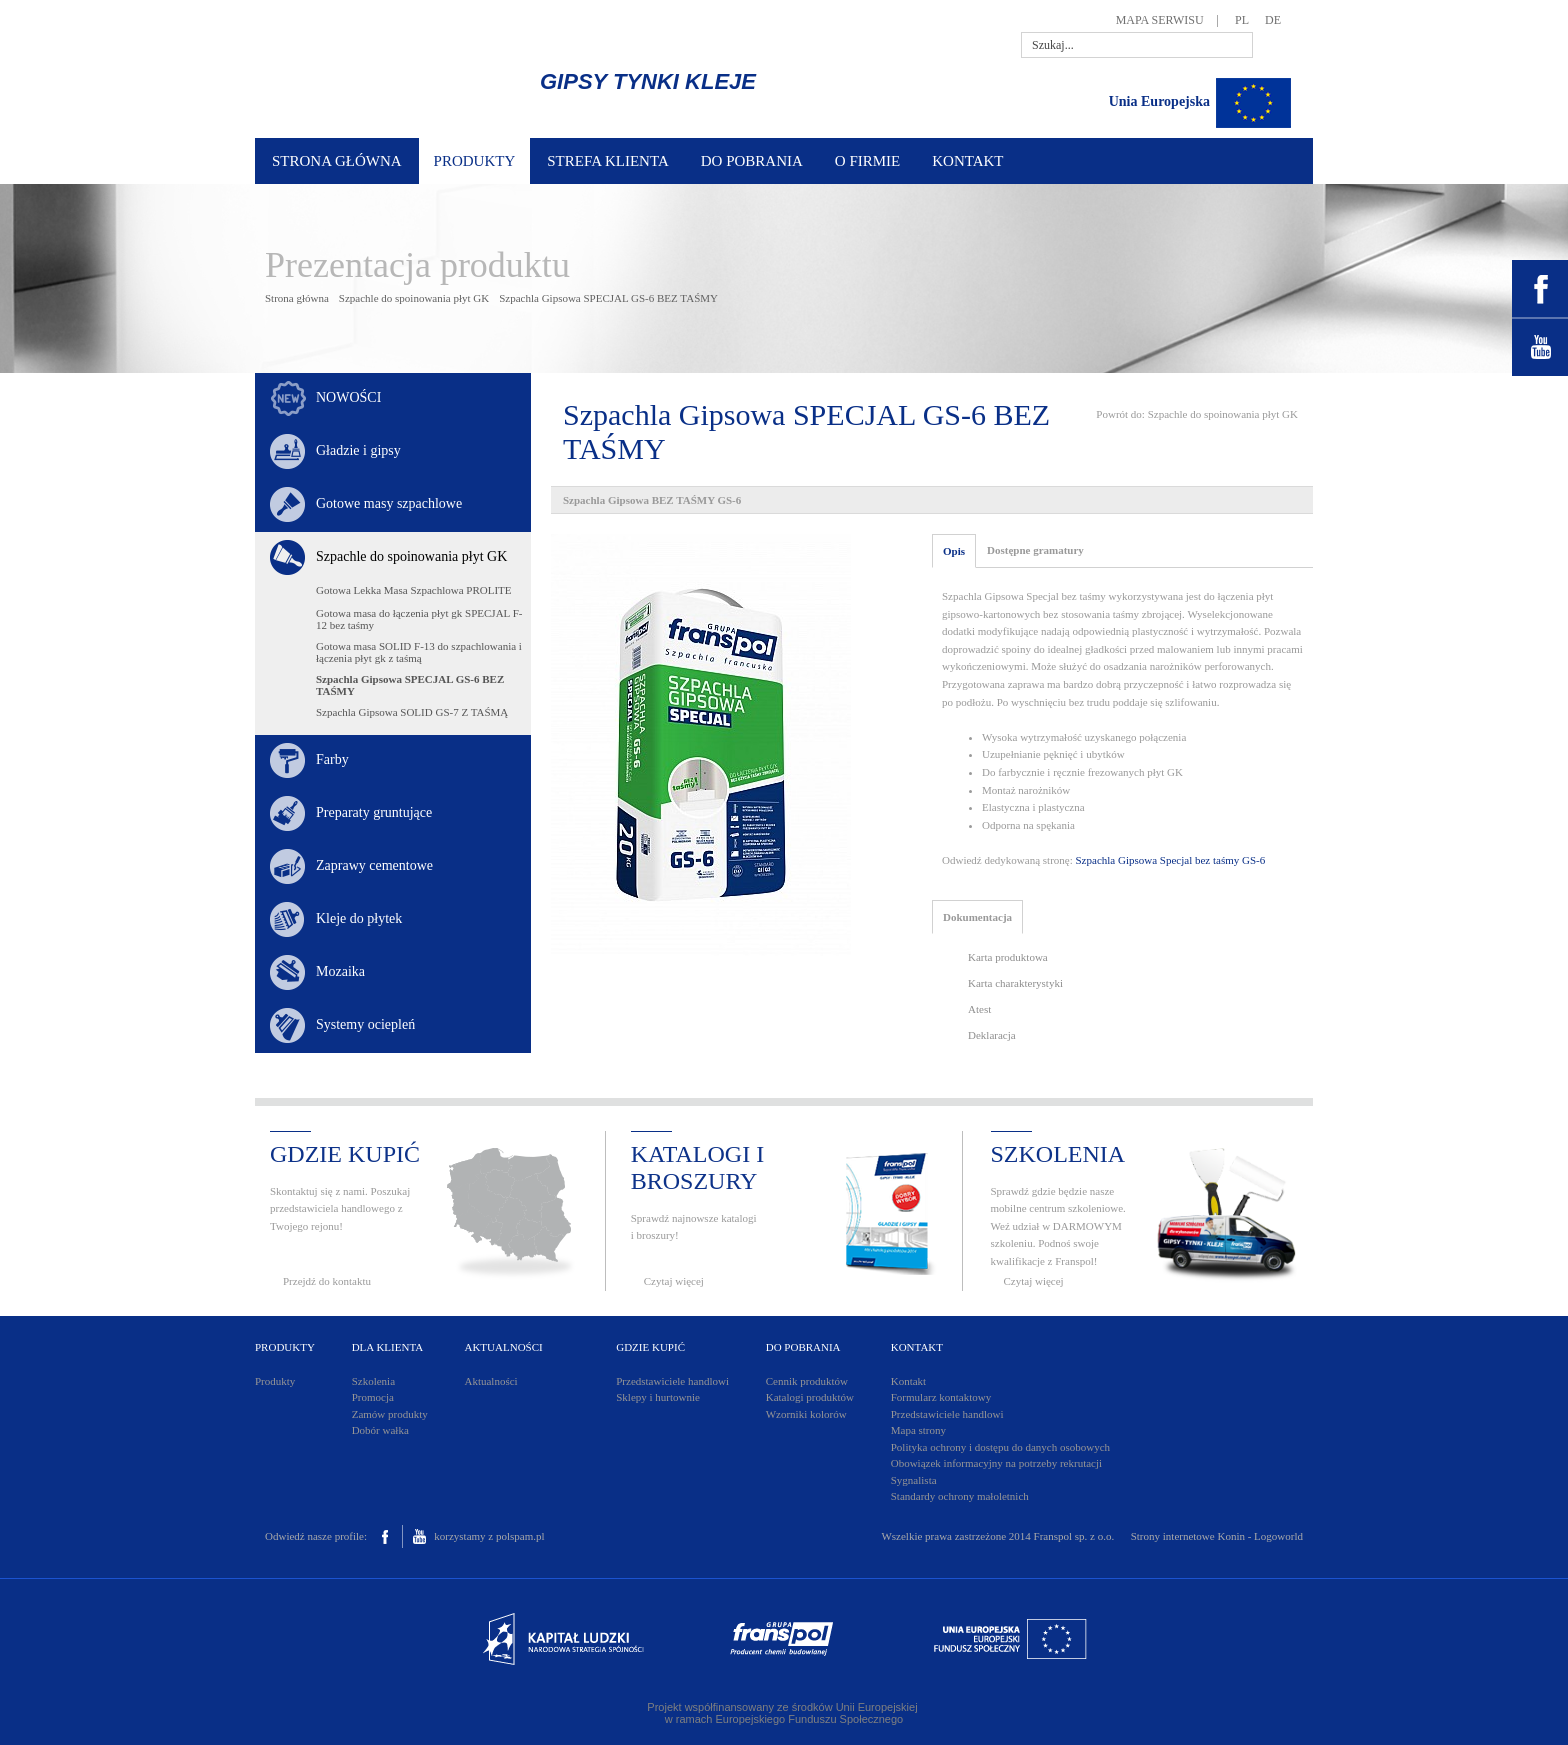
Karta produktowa (1008, 957)
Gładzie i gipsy (358, 450)
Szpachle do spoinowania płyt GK (414, 298)
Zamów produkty (390, 1414)
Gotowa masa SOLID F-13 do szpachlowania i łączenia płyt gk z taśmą (419, 652)
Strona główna (297, 298)
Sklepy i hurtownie (658, 1397)
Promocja (373, 1397)
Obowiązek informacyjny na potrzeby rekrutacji (996, 1463)
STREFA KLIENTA (607, 161)
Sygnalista (914, 1480)
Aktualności (490, 1381)
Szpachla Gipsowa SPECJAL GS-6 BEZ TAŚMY (608, 298)
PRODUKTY (475, 161)
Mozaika (340, 971)
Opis (954, 551)
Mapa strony (918, 1430)
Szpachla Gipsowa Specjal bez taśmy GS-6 (1171, 860)
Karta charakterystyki (1015, 983)
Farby (332, 759)
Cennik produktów (807, 1381)
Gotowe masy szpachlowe (389, 503)
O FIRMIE (867, 161)
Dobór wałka (380, 1430)
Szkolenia (373, 1381)
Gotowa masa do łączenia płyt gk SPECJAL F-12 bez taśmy (419, 619)
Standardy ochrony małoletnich (960, 1496)
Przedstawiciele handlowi (672, 1381)
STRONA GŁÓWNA (337, 161)
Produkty (275, 1381)
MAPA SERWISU (1160, 20)
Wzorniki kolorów (806, 1414)
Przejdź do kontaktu (327, 1281)
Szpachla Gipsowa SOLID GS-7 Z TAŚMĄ (412, 712)
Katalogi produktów (810, 1397)
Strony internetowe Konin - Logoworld (1217, 1536)
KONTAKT (967, 161)
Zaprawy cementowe (374, 865)
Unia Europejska (1159, 101)
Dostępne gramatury (1035, 550)
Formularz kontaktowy (941, 1397)
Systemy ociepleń (365, 1024)
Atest (979, 1009)
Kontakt (908, 1381)
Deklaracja (992, 1035)
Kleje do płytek (359, 918)
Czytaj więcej (674, 1281)
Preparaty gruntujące (374, 812)
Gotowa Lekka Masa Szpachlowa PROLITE (414, 590)
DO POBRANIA (752, 161)
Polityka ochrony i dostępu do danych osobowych (1000, 1447)
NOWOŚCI (348, 397)
